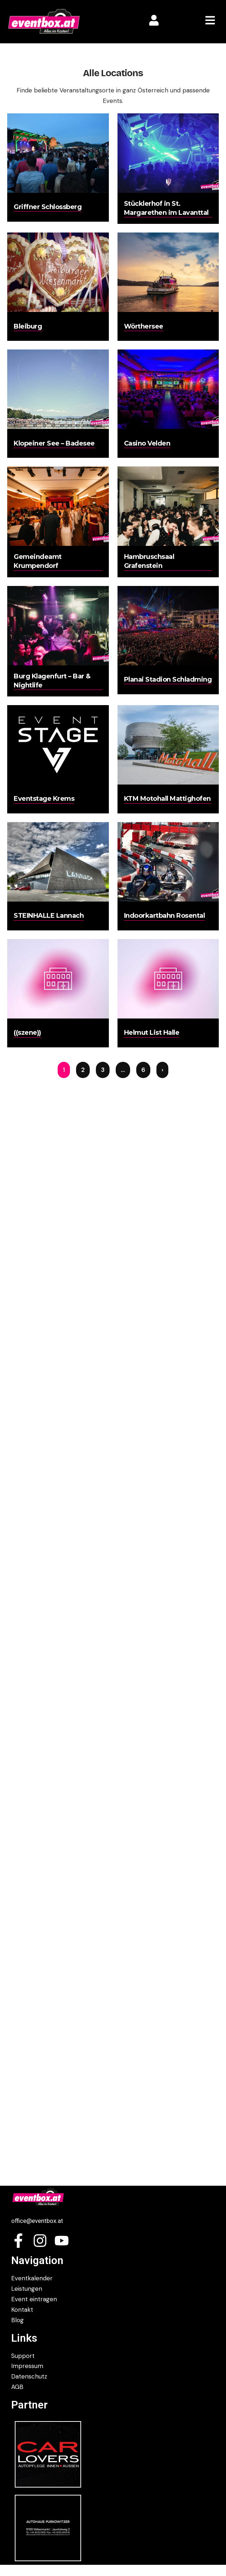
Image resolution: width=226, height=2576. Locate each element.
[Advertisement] (113, 2082)
